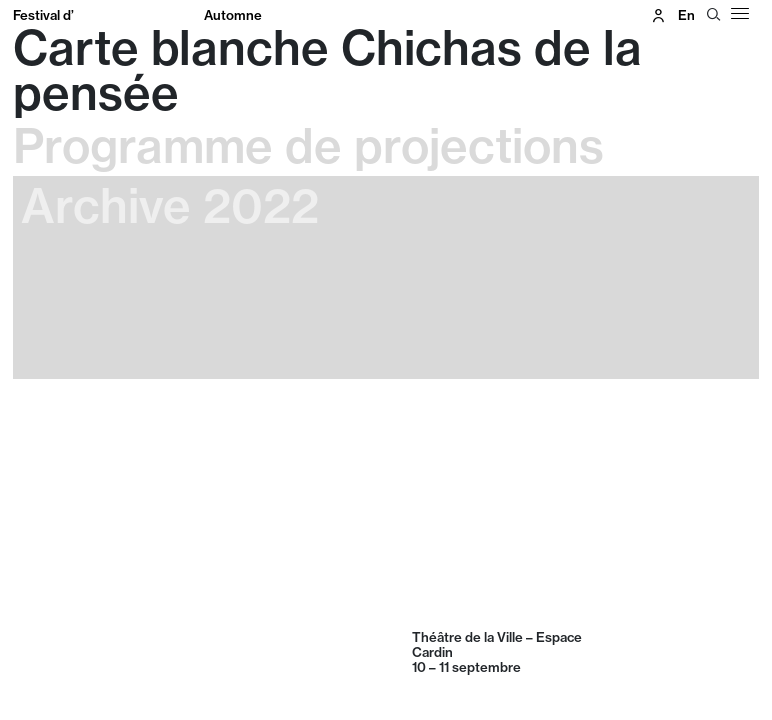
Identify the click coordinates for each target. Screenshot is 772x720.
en (686, 15)
